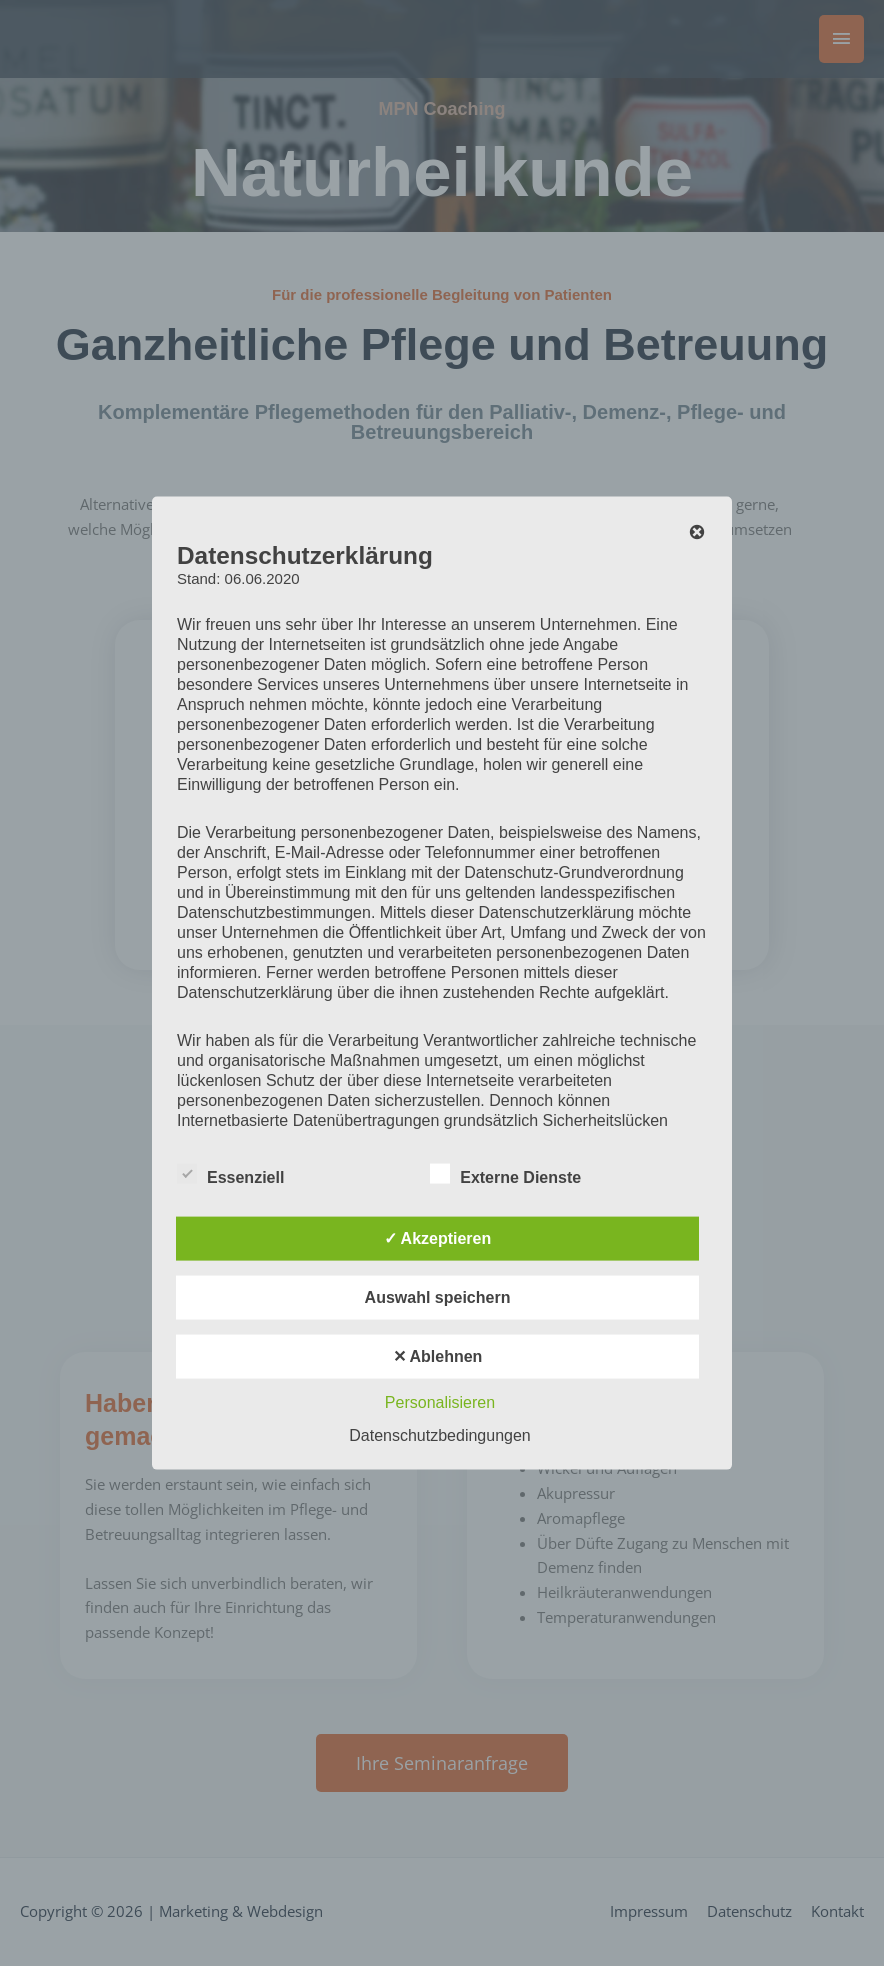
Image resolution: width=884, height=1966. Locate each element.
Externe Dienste (505, 1173)
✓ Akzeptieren (438, 1237)
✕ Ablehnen (438, 1355)
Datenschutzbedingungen (439, 1434)
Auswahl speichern (438, 1296)
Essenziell (230, 1173)
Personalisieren (440, 1401)
